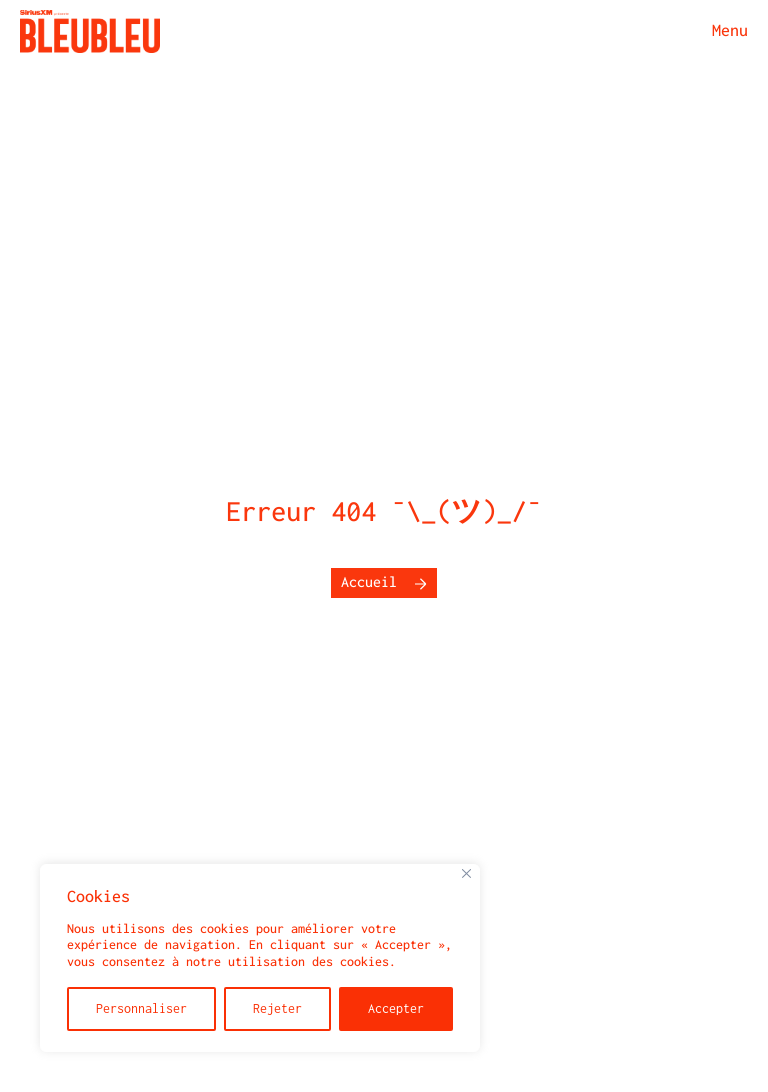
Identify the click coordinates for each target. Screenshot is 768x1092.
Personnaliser (141, 1008)
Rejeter (277, 1008)
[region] (260, 958)
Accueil (369, 582)
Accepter (396, 1008)
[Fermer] (466, 873)
